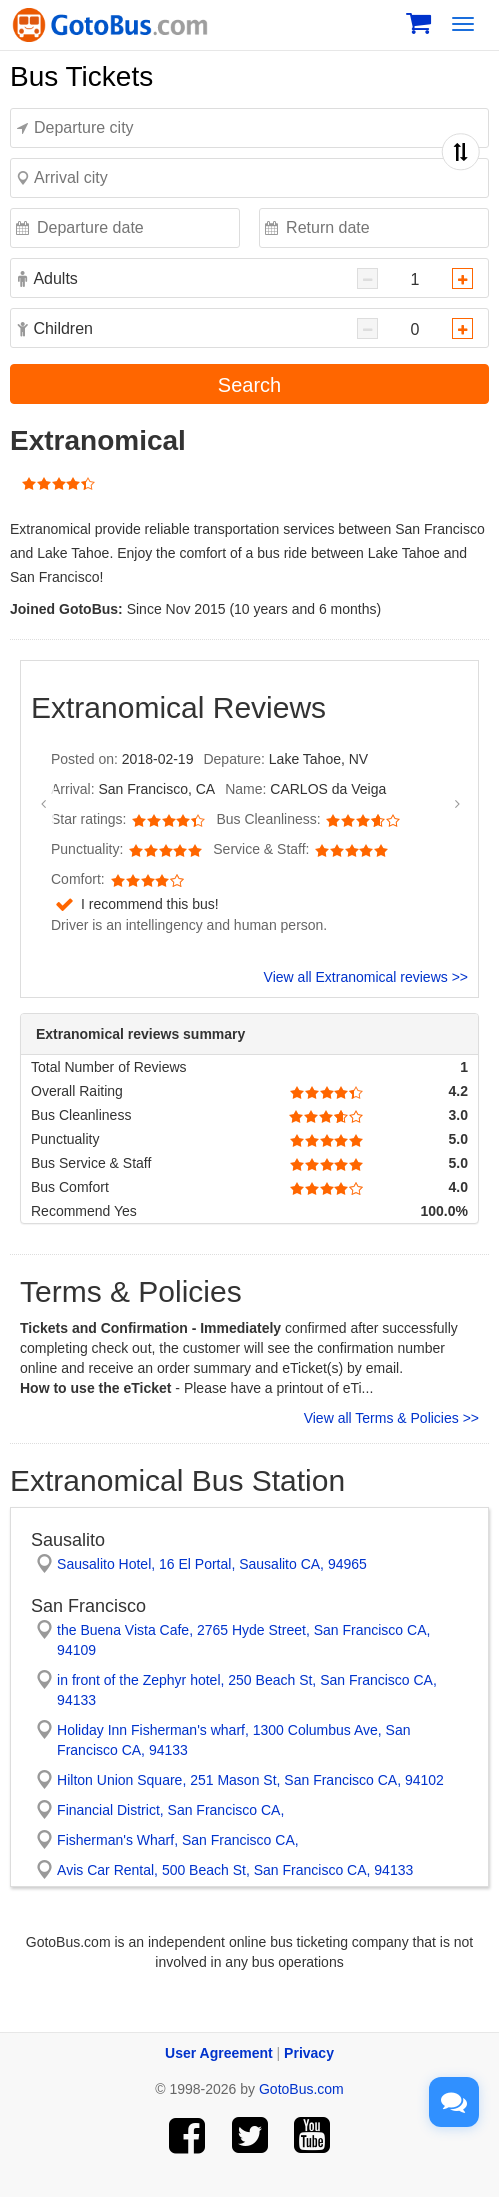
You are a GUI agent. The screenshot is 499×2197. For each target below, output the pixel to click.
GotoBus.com (301, 2089)
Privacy (309, 2053)
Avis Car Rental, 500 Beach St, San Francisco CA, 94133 (235, 1870)
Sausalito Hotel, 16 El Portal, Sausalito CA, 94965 (212, 1564)
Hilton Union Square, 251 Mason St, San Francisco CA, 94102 (250, 1780)
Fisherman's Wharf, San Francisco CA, (178, 1840)
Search (249, 385)
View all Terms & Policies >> (391, 1418)
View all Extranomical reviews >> (366, 977)
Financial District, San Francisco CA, (170, 1810)
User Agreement (219, 2053)
